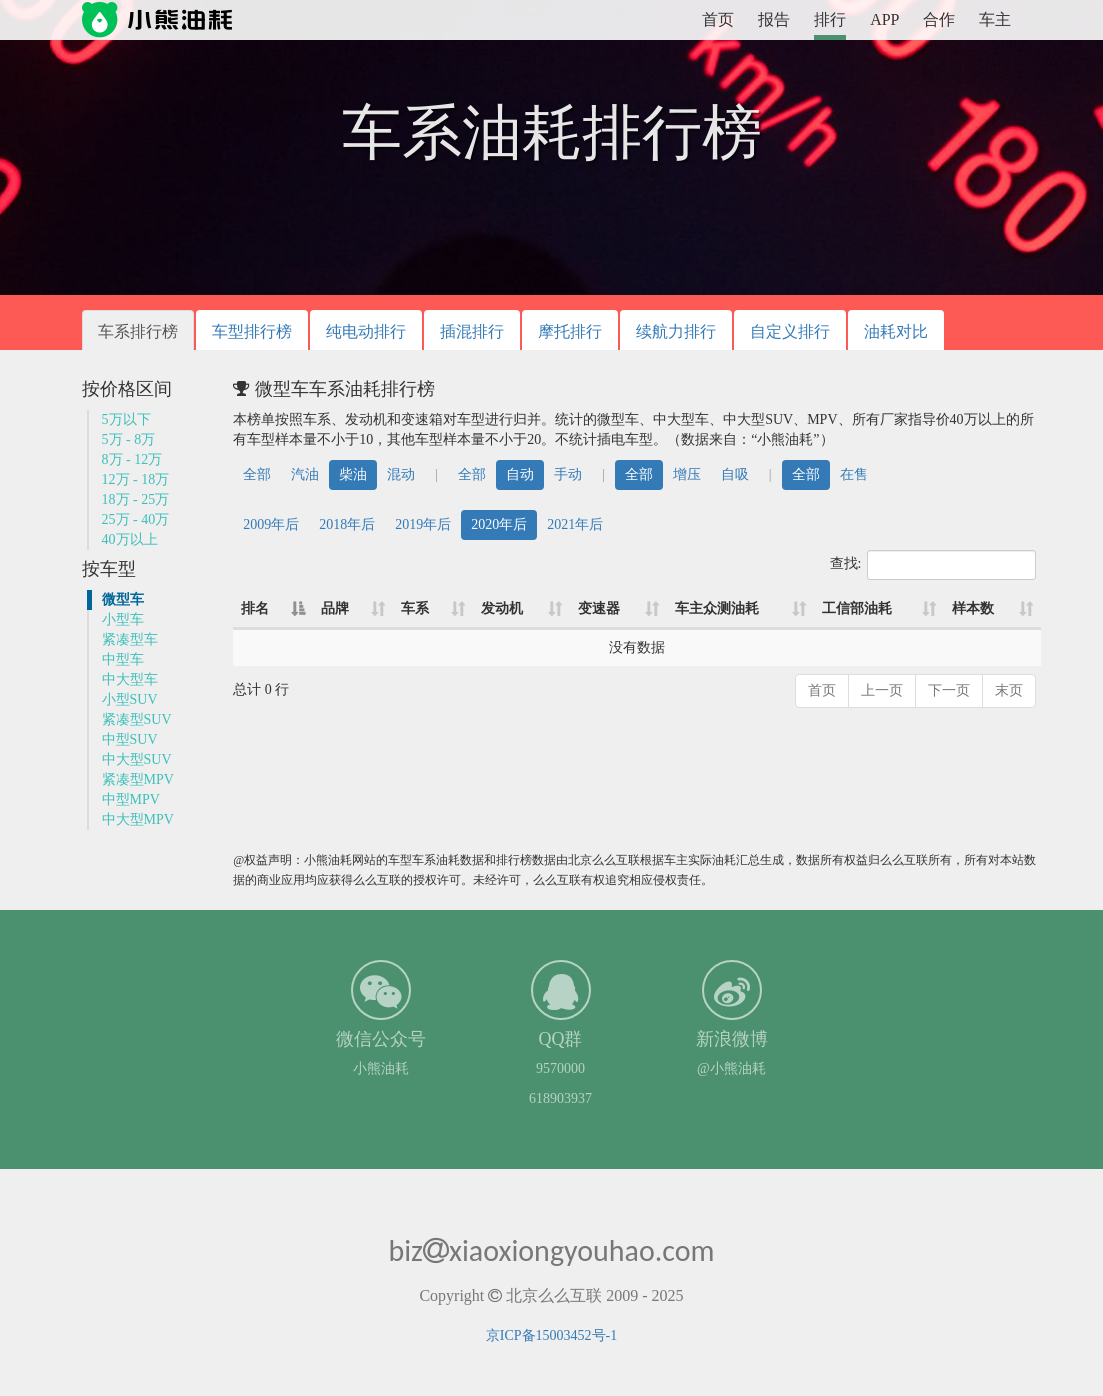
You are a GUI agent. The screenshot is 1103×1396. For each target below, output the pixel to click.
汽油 (305, 474)
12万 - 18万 (136, 479)
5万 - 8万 (129, 439)
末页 (1009, 690)
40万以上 (130, 539)
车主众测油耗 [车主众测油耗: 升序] (717, 608)
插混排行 (472, 331)
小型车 (123, 619)
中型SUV (130, 739)
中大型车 (130, 679)
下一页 (949, 690)
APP (884, 19)
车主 (995, 19)
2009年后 (271, 524)
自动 (520, 474)
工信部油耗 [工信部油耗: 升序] (857, 608)
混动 (401, 474)
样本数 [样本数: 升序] (973, 608)
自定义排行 (790, 331)
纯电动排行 (366, 331)
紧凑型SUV (137, 719)
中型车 (123, 659)
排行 (830, 19)
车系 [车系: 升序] (415, 608)
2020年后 (499, 524)
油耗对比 (896, 331)
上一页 (882, 690)
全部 (257, 474)
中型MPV (131, 799)
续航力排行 (676, 331)
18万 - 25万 (136, 499)
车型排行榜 (252, 331)
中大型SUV (137, 759)
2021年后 (575, 524)
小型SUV (130, 699)
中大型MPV (138, 819)
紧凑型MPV (138, 779)
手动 (568, 474)
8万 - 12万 (132, 459)
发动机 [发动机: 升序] (502, 608)
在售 (854, 474)
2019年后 (423, 524)
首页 (718, 19)
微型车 (123, 599)
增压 (687, 474)
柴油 (353, 474)
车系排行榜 (138, 331)
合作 (939, 19)
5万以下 (126, 419)
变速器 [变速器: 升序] (599, 608)
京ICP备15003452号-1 (551, 1335)
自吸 (735, 474)
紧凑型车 (130, 639)
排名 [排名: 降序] (255, 608)
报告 (774, 19)
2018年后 (347, 524)
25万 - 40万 (136, 519)
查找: (933, 565)
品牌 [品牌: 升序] (335, 608)
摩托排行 (570, 331)
